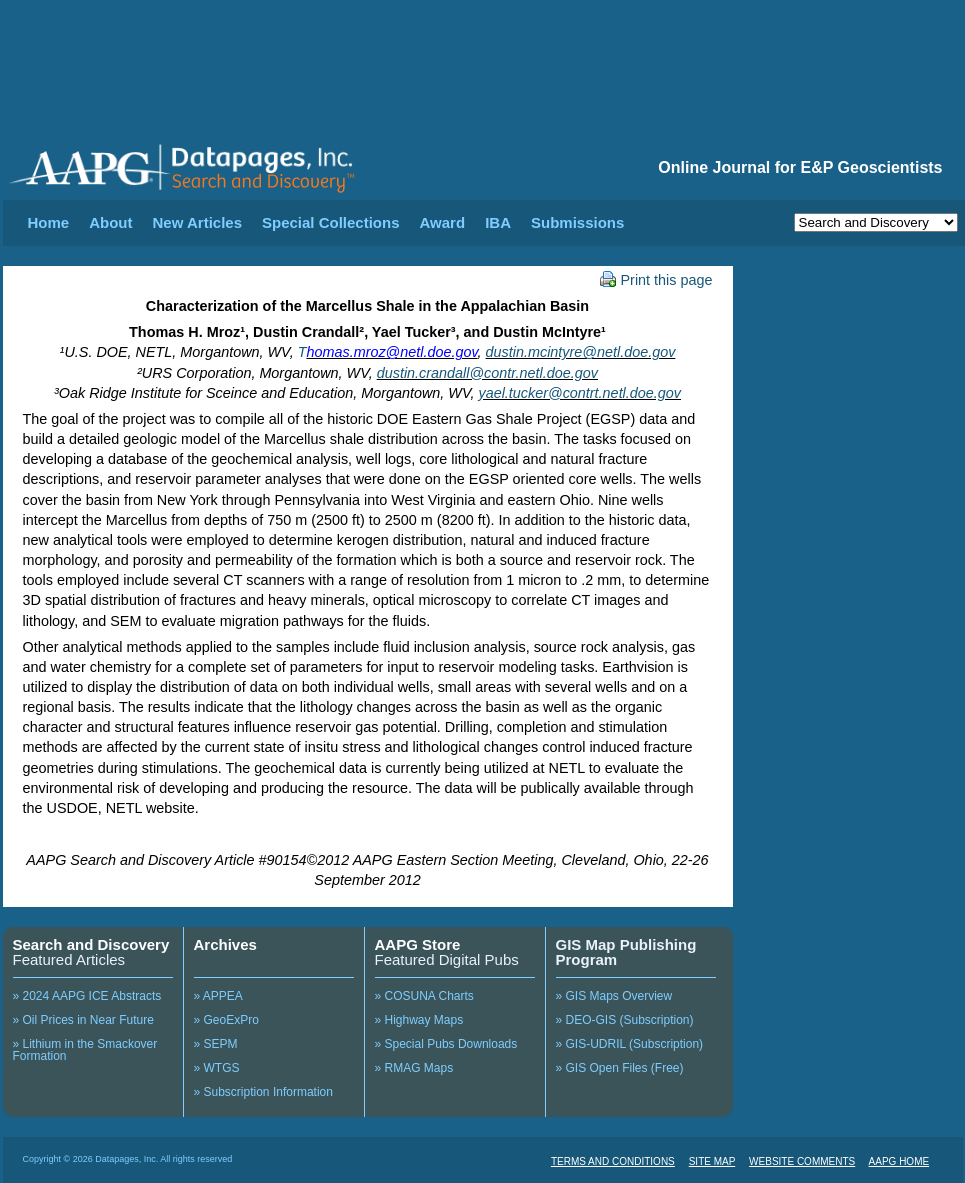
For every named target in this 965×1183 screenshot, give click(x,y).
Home (49, 222)
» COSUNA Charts (424, 996)
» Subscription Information (263, 1092)
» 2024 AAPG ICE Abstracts (87, 996)
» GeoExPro (226, 1020)
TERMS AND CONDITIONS (613, 1161)
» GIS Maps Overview (614, 996)
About (110, 222)
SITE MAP (712, 1161)
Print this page (656, 280)
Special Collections (331, 222)
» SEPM (216, 1044)
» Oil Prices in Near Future (83, 1020)
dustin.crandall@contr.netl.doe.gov (487, 373)
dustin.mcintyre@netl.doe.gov (581, 352)
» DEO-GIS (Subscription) (625, 1020)
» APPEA (218, 996)
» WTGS (217, 1068)
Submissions (577, 222)
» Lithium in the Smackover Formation (85, 1050)
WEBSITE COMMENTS (802, 1161)
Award (443, 222)
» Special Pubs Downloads (446, 1044)
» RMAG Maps (414, 1068)
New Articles (197, 222)
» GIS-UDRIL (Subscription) (630, 1044)
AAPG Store (418, 944)
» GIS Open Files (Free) (620, 1068)
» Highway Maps (419, 1020)
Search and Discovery (91, 944)
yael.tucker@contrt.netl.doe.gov (579, 393)
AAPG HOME (899, 1161)
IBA (498, 222)
